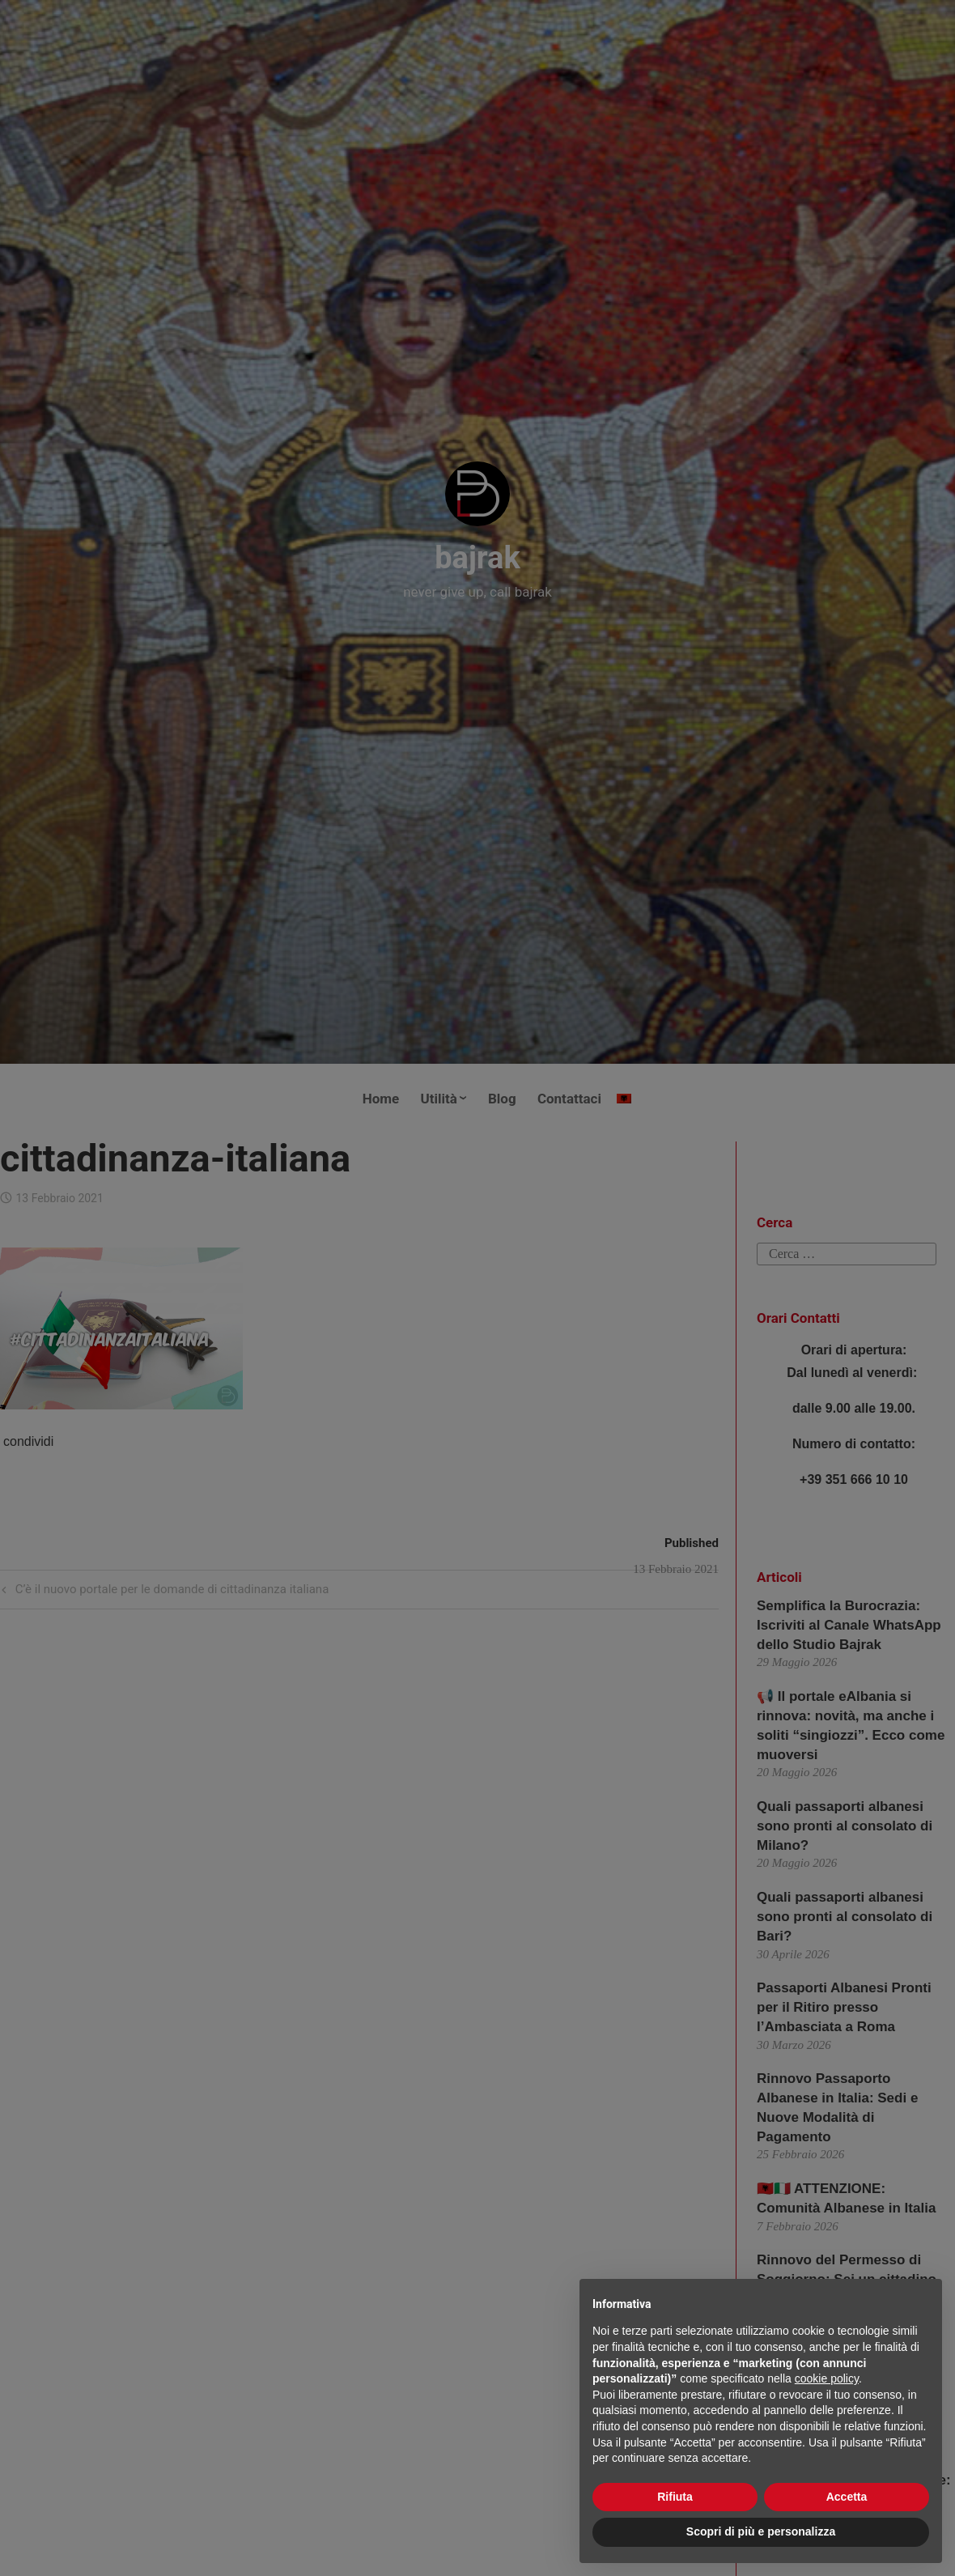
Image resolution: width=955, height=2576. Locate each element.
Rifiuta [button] (675, 2496)
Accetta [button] (847, 2496)
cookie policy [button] (827, 2378)
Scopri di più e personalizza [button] (760, 2531)
